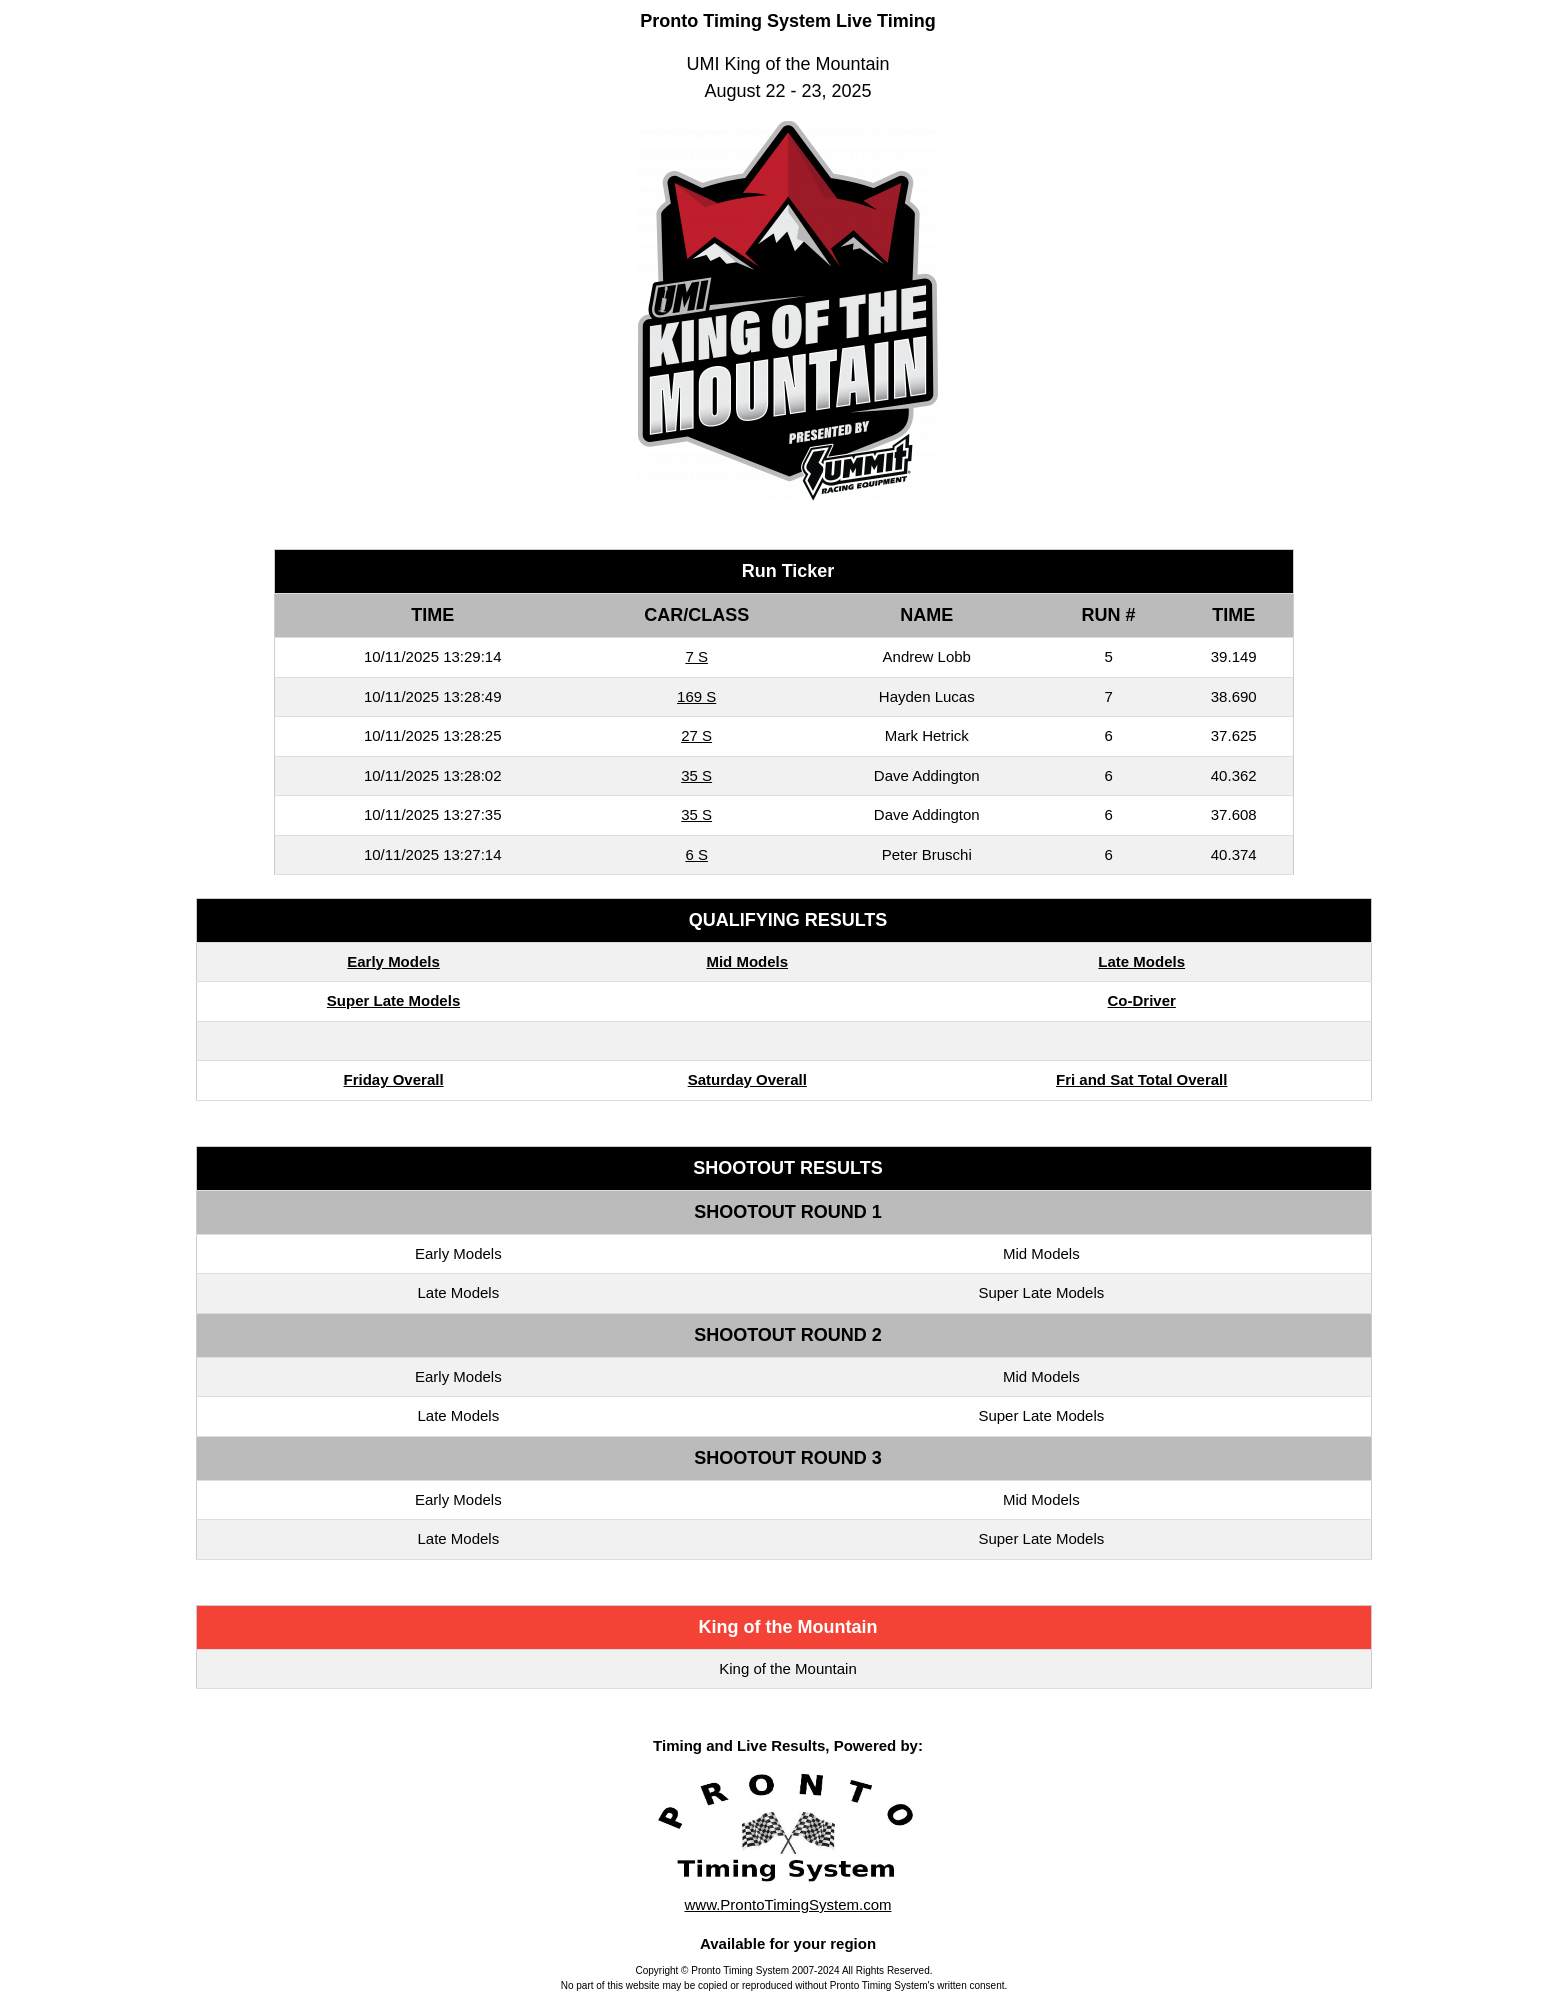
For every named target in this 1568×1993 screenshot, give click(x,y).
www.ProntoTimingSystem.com (788, 1904)
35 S (696, 775)
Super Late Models (393, 1000)
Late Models (1141, 961)
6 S (696, 854)
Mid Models (747, 961)
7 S (696, 656)
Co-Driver (1142, 1000)
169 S (696, 696)
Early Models (393, 961)
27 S (696, 735)
